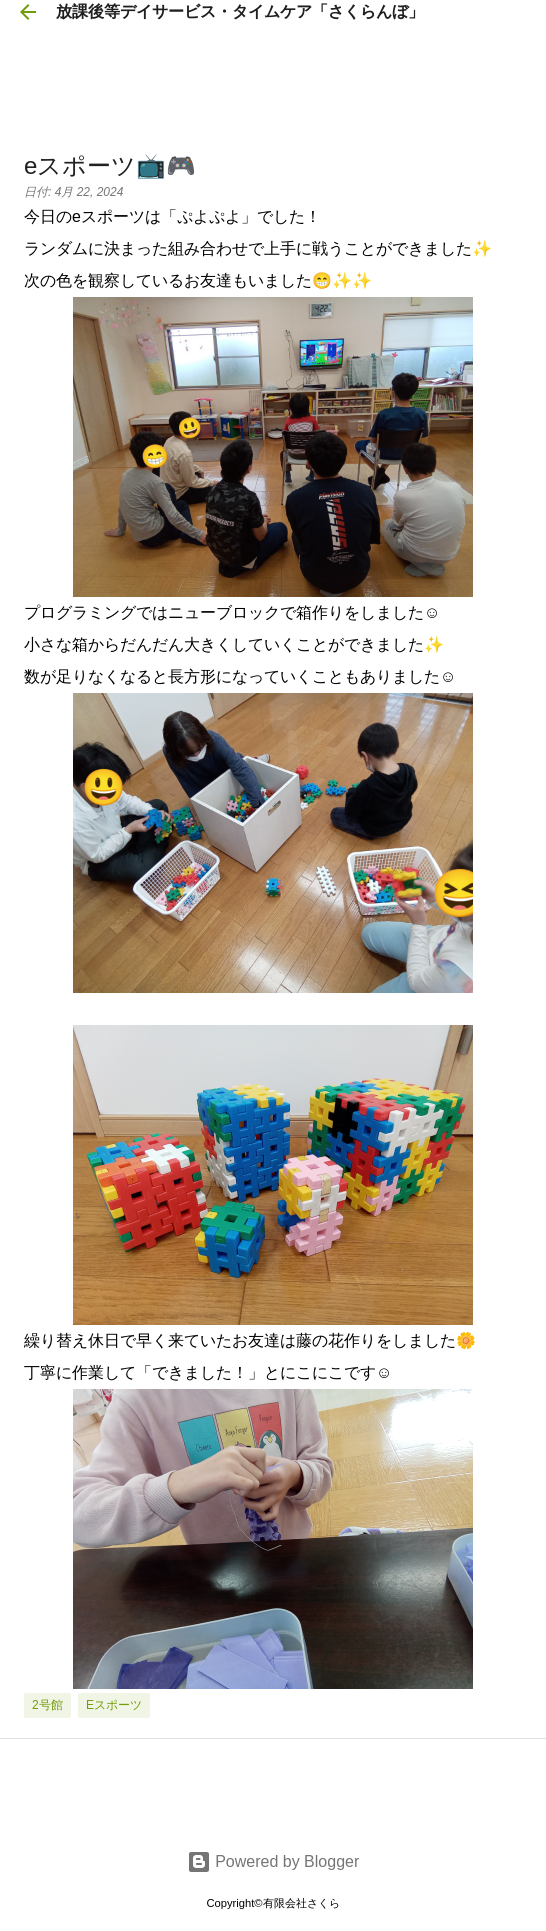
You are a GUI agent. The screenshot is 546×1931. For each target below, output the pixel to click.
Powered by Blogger (273, 1861)
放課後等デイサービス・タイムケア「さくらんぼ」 (240, 11)
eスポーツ (114, 1705)
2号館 (47, 1705)
